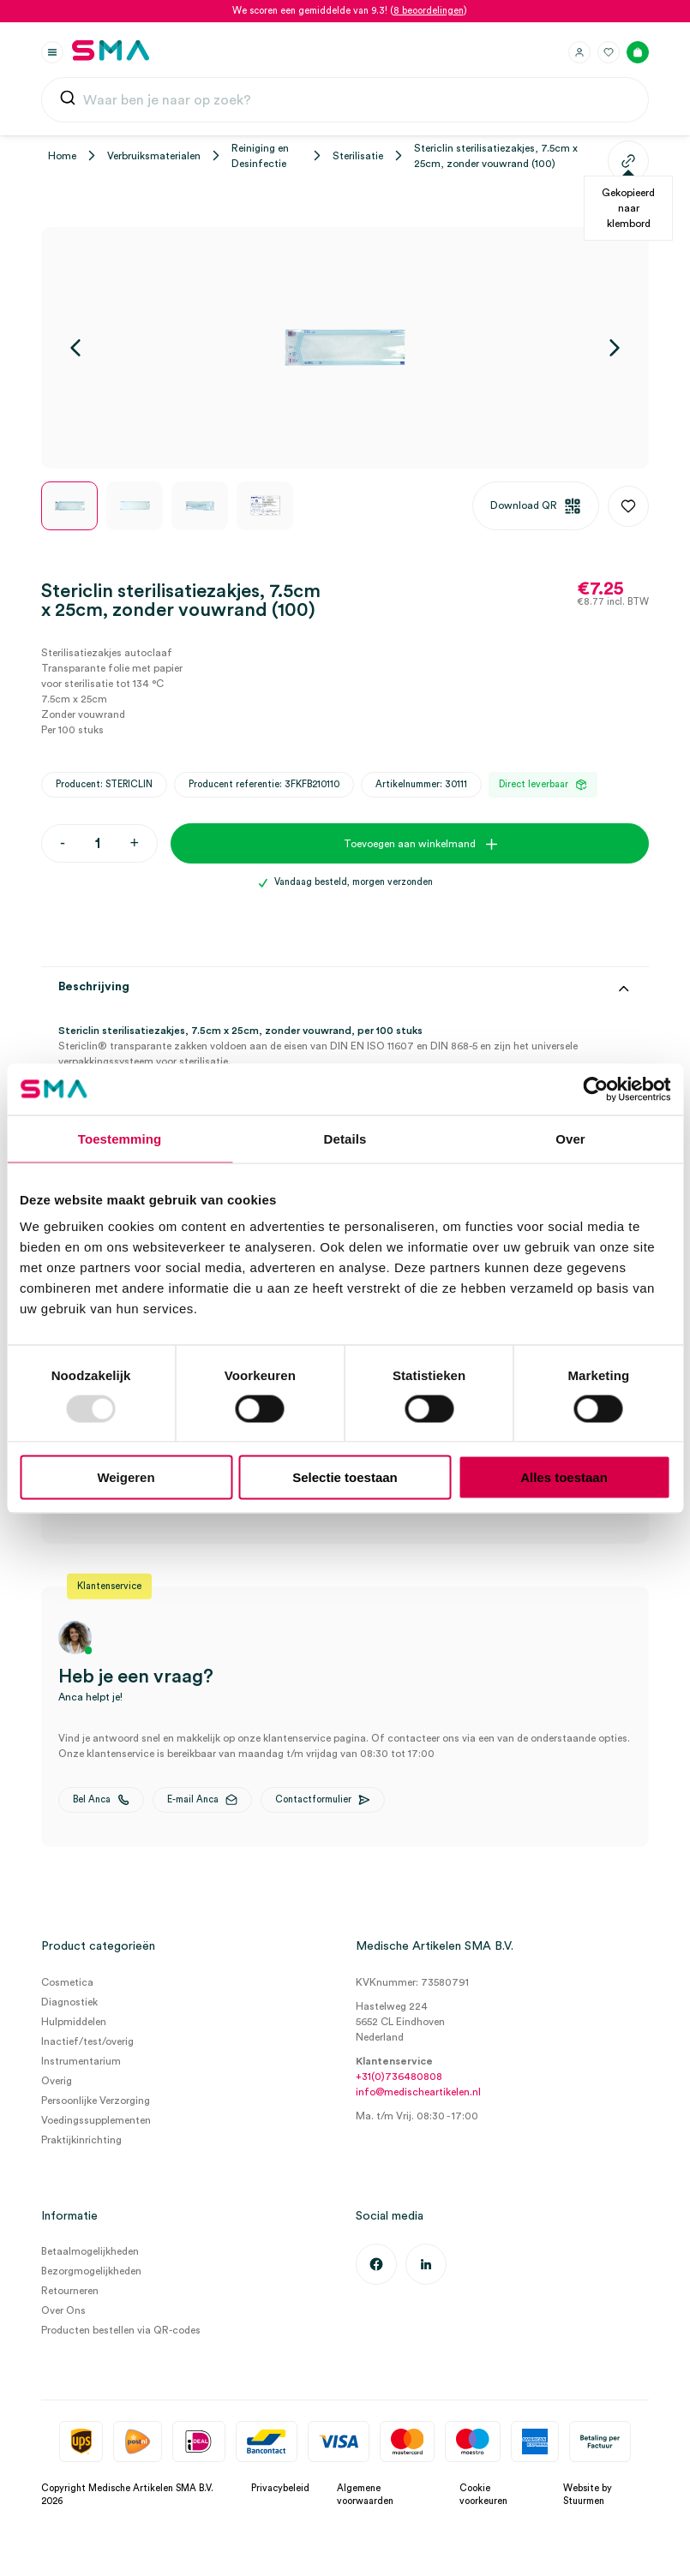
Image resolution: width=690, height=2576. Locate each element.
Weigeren (125, 1477)
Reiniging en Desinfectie (260, 156)
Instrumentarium (81, 2061)
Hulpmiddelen (73, 2022)
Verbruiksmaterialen (154, 156)
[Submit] (67, 101)
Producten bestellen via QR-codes (121, 2330)
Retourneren (70, 2291)
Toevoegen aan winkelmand (410, 844)
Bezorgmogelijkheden (91, 2271)
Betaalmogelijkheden (90, 2251)
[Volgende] (614, 347)
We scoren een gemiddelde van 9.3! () (349, 10)
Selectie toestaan (345, 1477)
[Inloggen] (579, 52)
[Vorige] (75, 347)
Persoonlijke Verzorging (95, 2100)
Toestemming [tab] (120, 1138)
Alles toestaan (564, 1477)
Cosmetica (67, 1982)
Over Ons (63, 2310)
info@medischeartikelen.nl (418, 2092)
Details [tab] (345, 1138)
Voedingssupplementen (96, 2120)
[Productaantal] (97, 843)
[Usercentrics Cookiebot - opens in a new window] (595, 1089)
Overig (56, 2081)
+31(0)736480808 (399, 2076)
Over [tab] (570, 1138)
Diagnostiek (69, 2002)
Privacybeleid (280, 2488)
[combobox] (345, 100)
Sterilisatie (358, 156)
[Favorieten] (608, 52)
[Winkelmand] (638, 52)
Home (62, 156)
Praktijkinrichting (81, 2140)
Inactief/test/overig (87, 2041)
